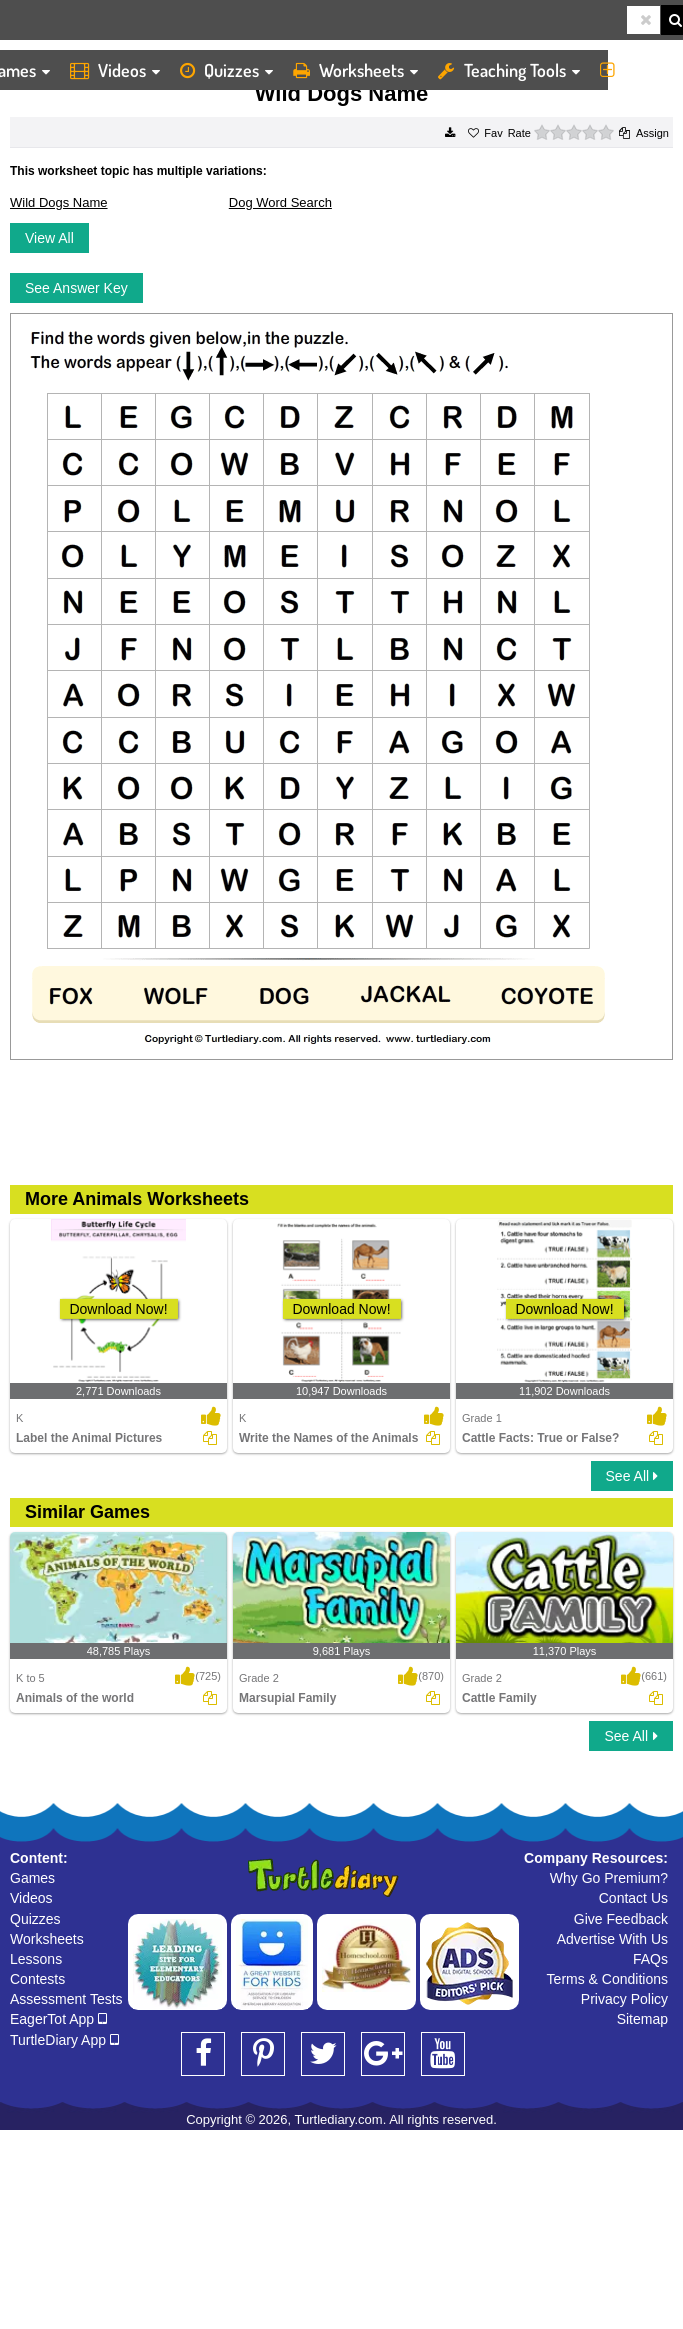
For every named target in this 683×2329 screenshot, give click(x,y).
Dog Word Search (280, 202)
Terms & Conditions (607, 1979)
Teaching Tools (509, 70)
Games (32, 1878)
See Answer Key (76, 288)
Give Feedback (621, 1919)
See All (632, 1476)
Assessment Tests (66, 1999)
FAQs (650, 1959)
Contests (37, 1979)
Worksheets (355, 70)
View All (49, 238)
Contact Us (633, 1898)
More (636, 70)
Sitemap (642, 2019)
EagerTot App (58, 2019)
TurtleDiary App (64, 2040)
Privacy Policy (624, 1999)
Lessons (36, 1959)
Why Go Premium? (609, 1878)
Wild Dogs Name (59, 202)
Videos (115, 70)
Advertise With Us (612, 1939)
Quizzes (226, 70)
